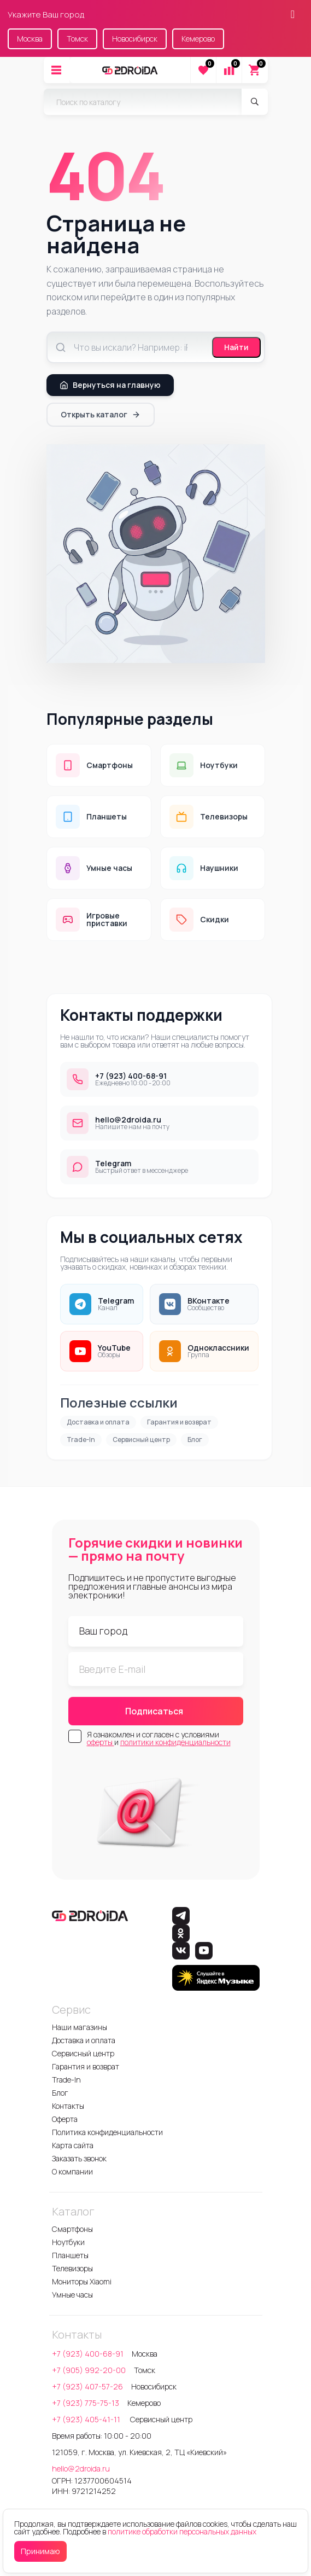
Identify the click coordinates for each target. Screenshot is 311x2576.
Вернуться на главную (110, 385)
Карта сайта (72, 2145)
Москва (30, 38)
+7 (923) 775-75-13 (85, 2403)
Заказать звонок (79, 2158)
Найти (236, 347)
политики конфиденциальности (175, 1742)
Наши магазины (79, 2027)
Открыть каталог (100, 414)
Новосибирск (134, 38)
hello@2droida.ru (81, 2468)
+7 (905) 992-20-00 (89, 2370)
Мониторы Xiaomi (82, 2281)
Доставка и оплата (98, 1422)
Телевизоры (72, 2268)
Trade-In (81, 1439)
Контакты (68, 2106)
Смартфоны (72, 2229)
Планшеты (70, 2255)
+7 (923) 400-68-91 (88, 2353)
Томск (77, 38)
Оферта (65, 2119)
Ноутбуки (68, 2242)
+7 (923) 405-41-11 (87, 2419)
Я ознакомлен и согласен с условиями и (159, 1738)
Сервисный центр (141, 1439)
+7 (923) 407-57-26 (87, 2386)
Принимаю (40, 2551)
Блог (194, 1439)
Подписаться (154, 1711)
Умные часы (72, 2294)
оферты (100, 1742)
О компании (72, 2171)
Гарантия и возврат (179, 1422)
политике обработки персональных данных (182, 2531)
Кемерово (198, 38)
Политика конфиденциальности (107, 2132)
